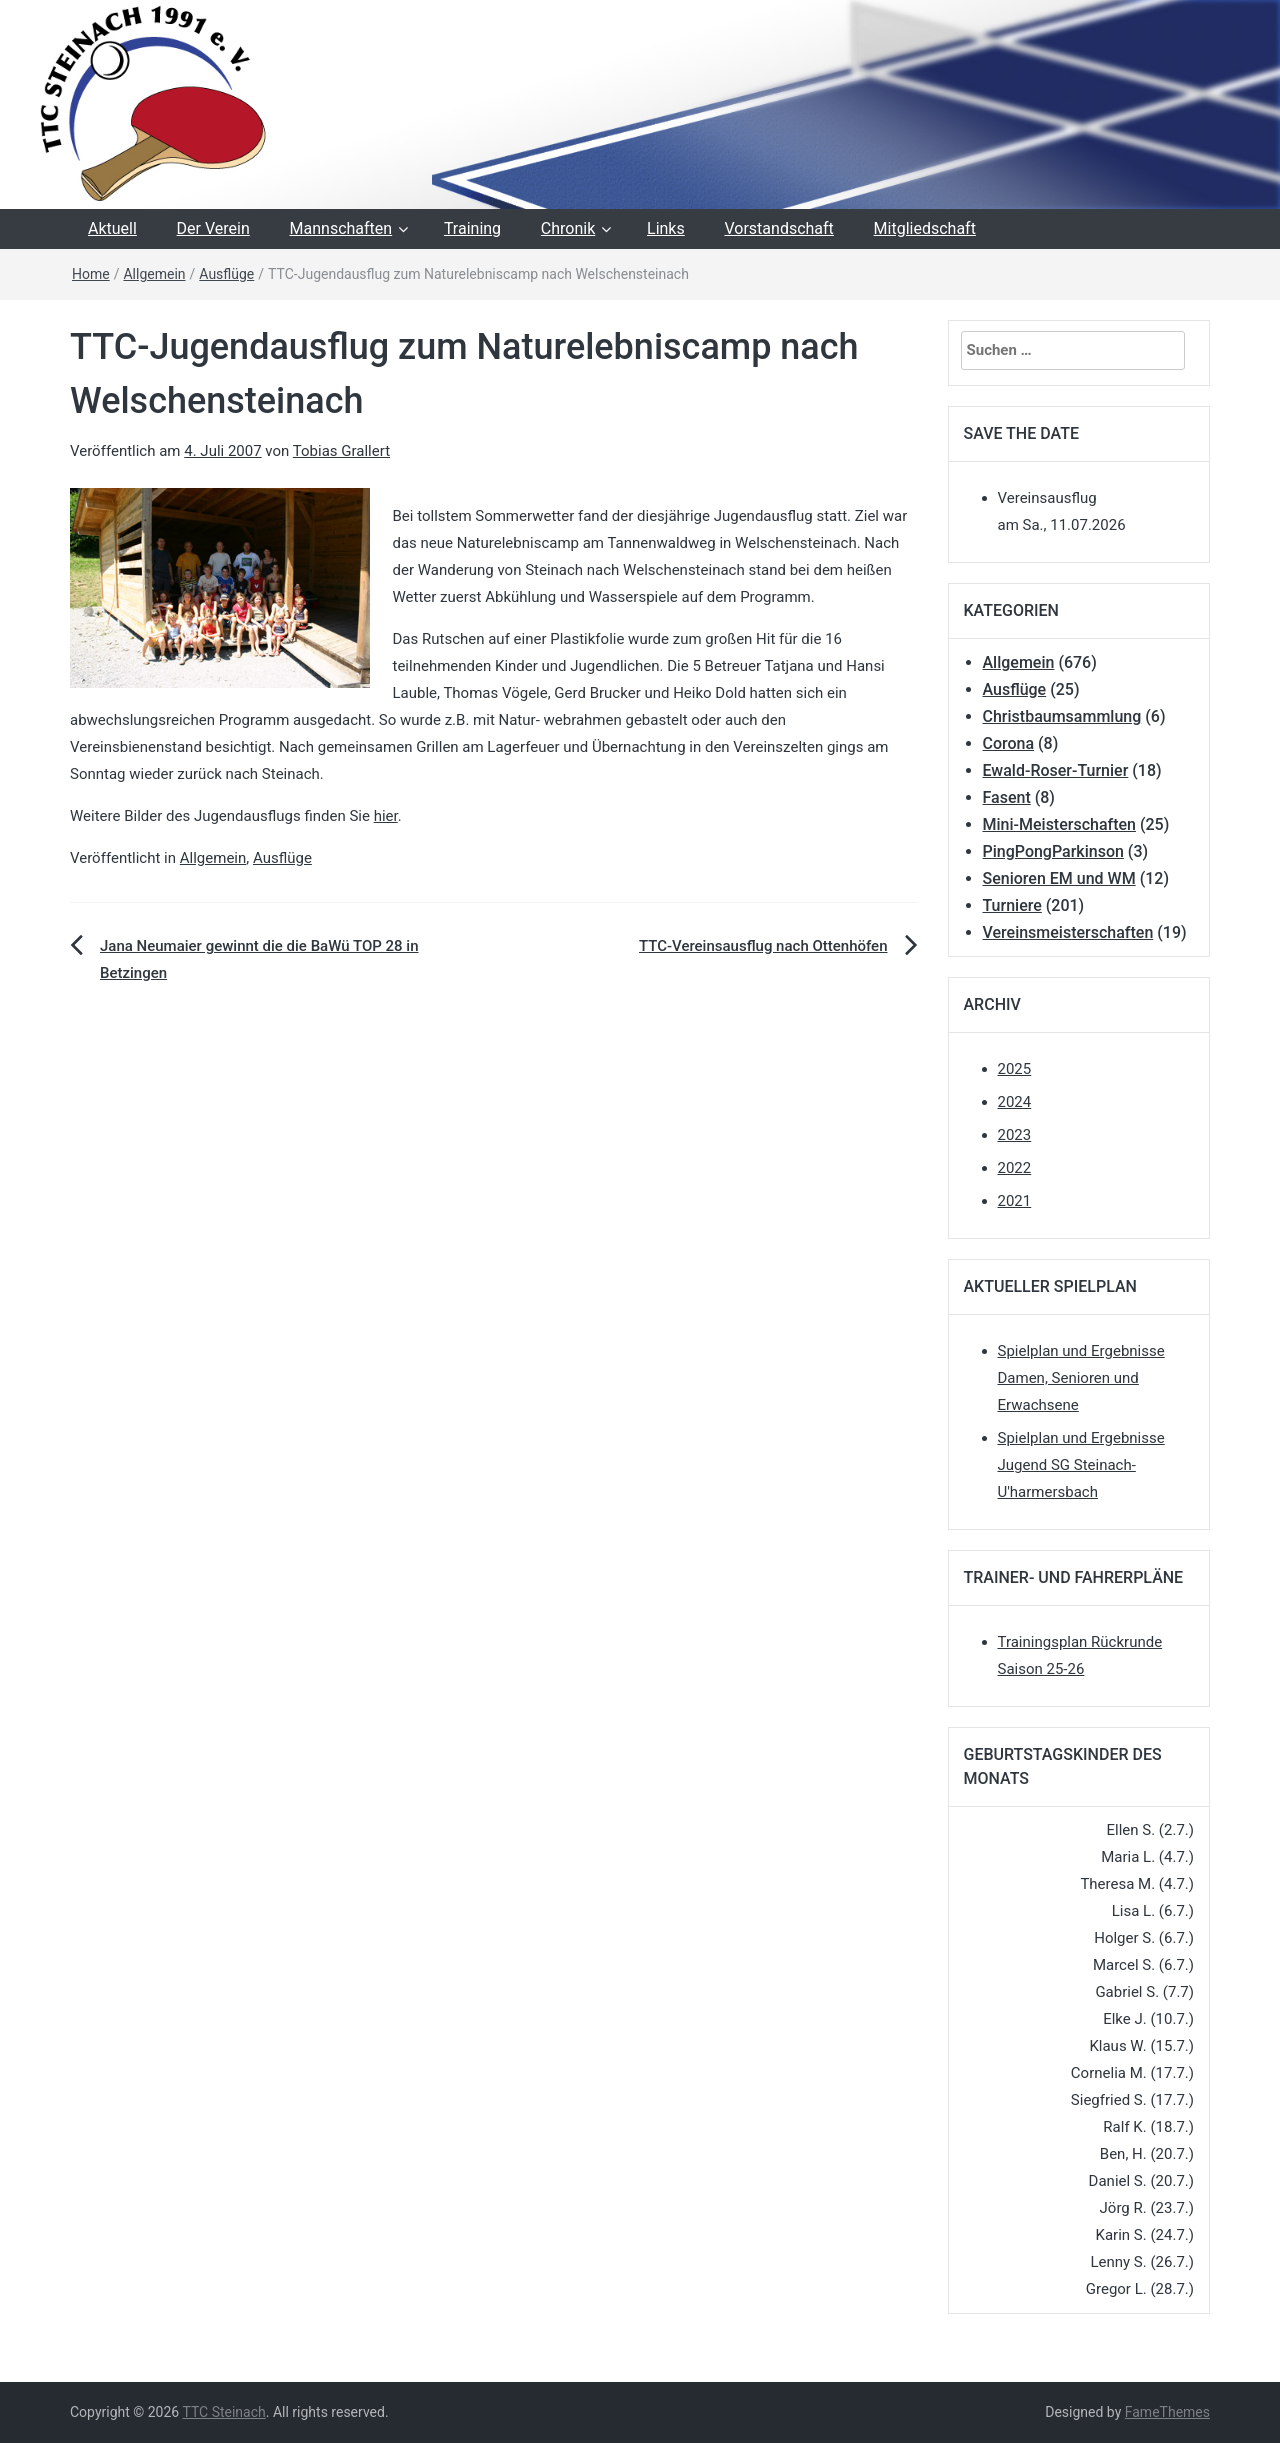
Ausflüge (226, 274)
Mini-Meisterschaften (1059, 824)
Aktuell (112, 228)
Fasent (1007, 797)
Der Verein (213, 228)
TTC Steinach (223, 2412)
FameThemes (1167, 2412)
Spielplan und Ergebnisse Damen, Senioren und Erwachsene (1081, 1378)
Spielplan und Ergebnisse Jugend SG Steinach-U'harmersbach (1081, 1465)
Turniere (1012, 905)
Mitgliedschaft (925, 228)
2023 (1015, 1135)
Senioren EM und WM (1059, 878)
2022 (1015, 1168)
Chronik (568, 228)
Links (666, 228)
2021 (1015, 1201)
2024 (1015, 1102)
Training (472, 228)
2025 (1015, 1069)
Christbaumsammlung (1062, 716)
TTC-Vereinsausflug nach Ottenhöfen (763, 946)
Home (91, 274)
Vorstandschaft (778, 228)
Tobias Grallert (341, 451)
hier (386, 816)
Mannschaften (341, 228)
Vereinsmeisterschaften (1068, 932)
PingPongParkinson (1053, 851)
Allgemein (154, 274)
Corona (1009, 743)
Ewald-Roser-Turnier (1056, 770)
